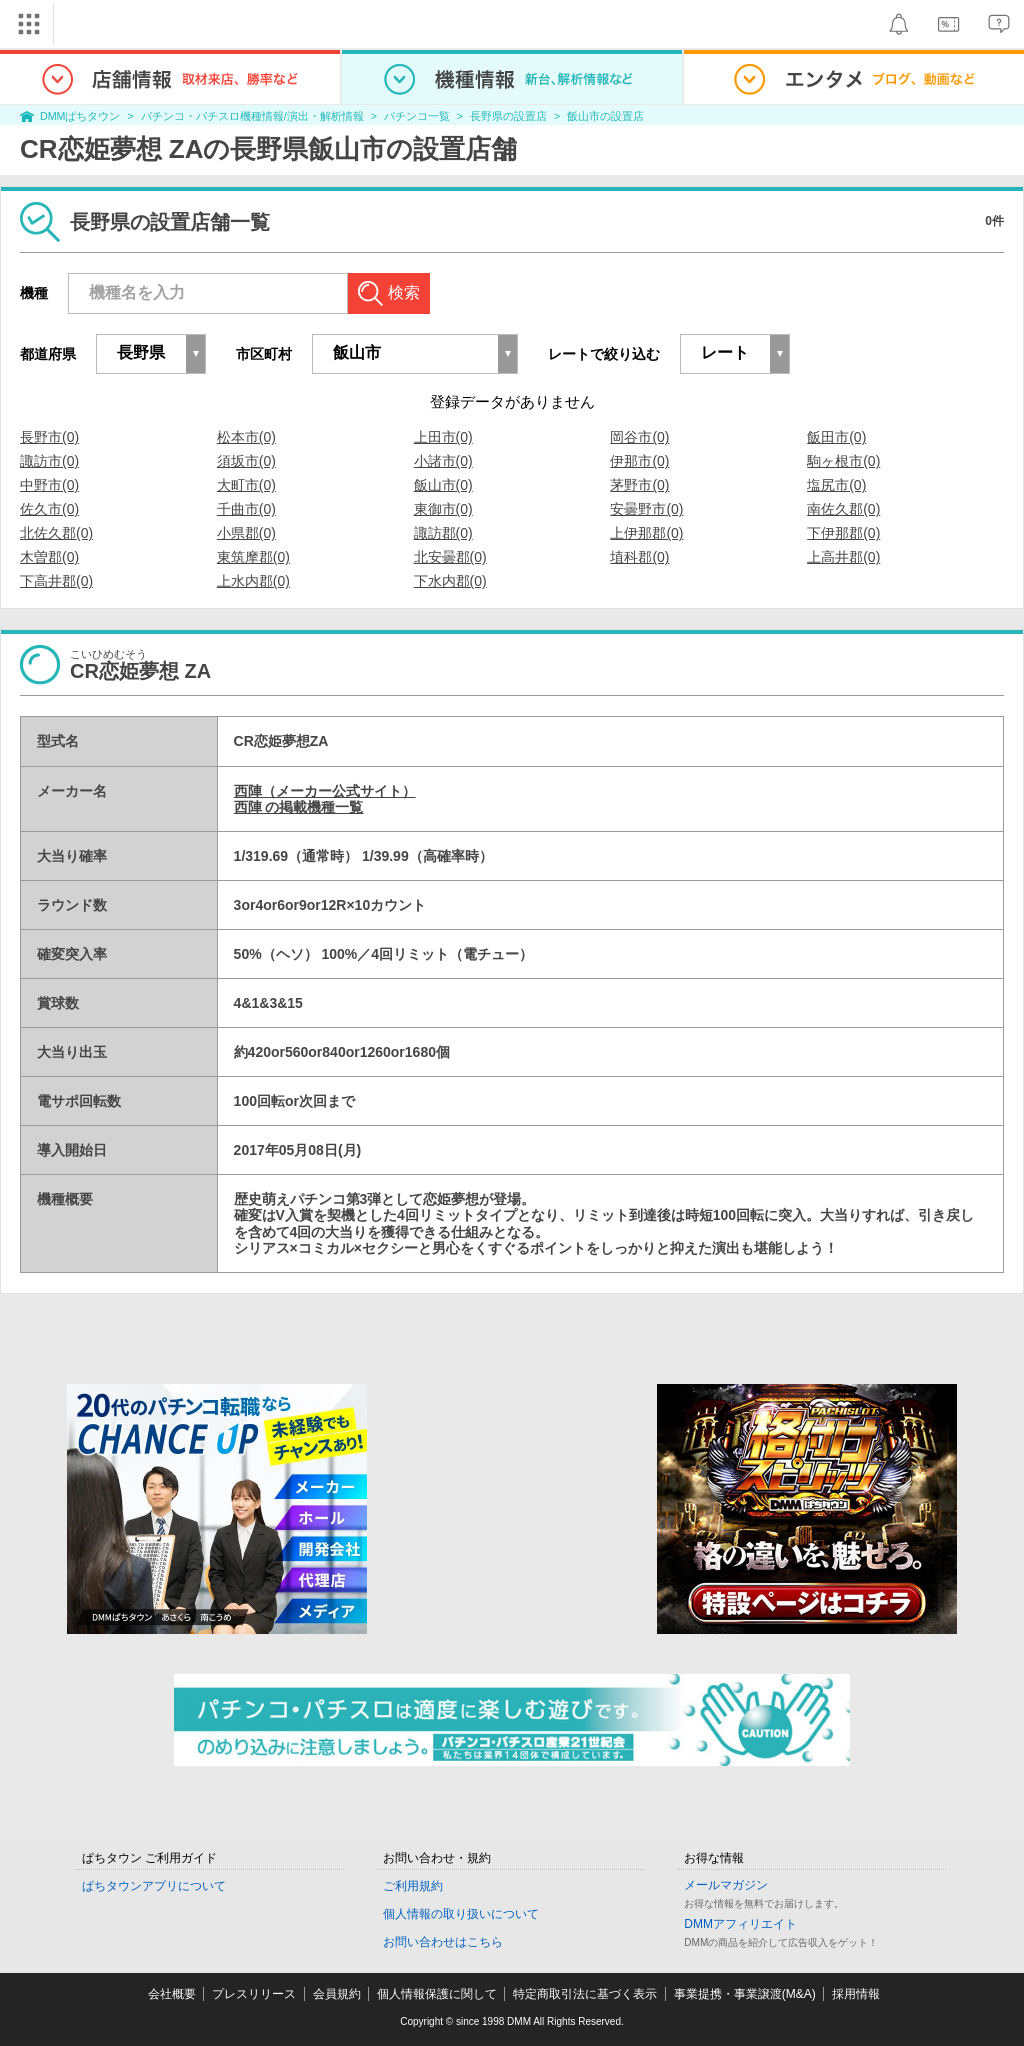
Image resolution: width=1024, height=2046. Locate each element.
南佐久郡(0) (843, 509)
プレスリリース (254, 1994)
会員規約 (337, 1994)
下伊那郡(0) (843, 533)
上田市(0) (443, 437)
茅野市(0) (639, 485)
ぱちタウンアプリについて (154, 1886)
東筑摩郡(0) (253, 557)
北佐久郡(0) (56, 533)
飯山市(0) (443, 485)
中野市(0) (49, 485)
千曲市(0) (246, 509)
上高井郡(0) (843, 557)
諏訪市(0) (49, 461)
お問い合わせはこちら (443, 1942)
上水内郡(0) (253, 581)
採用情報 (856, 1994)
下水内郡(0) (450, 581)
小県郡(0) (246, 533)
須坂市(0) (246, 461)
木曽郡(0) (49, 557)
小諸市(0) (443, 461)
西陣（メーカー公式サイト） (325, 791)
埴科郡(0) (639, 557)
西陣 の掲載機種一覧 (299, 807)
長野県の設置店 (508, 116)
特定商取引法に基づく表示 (585, 1994)
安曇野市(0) (646, 509)
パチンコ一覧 (417, 116)
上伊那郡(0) (646, 533)
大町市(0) (246, 485)
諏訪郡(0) (443, 533)
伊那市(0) (639, 461)
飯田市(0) (836, 437)
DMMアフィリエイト (740, 1924)
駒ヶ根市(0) (843, 461)
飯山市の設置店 (605, 116)
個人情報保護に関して (437, 1994)
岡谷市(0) (639, 437)
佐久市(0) (49, 509)
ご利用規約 (413, 1886)
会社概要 (172, 1994)
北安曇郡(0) (450, 557)
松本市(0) (246, 437)
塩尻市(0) (836, 485)
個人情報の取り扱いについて (461, 1914)
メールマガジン (726, 1885)
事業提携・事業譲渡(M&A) (745, 1994)
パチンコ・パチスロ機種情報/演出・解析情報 (252, 116)
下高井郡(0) (56, 581)
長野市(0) (49, 437)
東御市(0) (443, 509)
